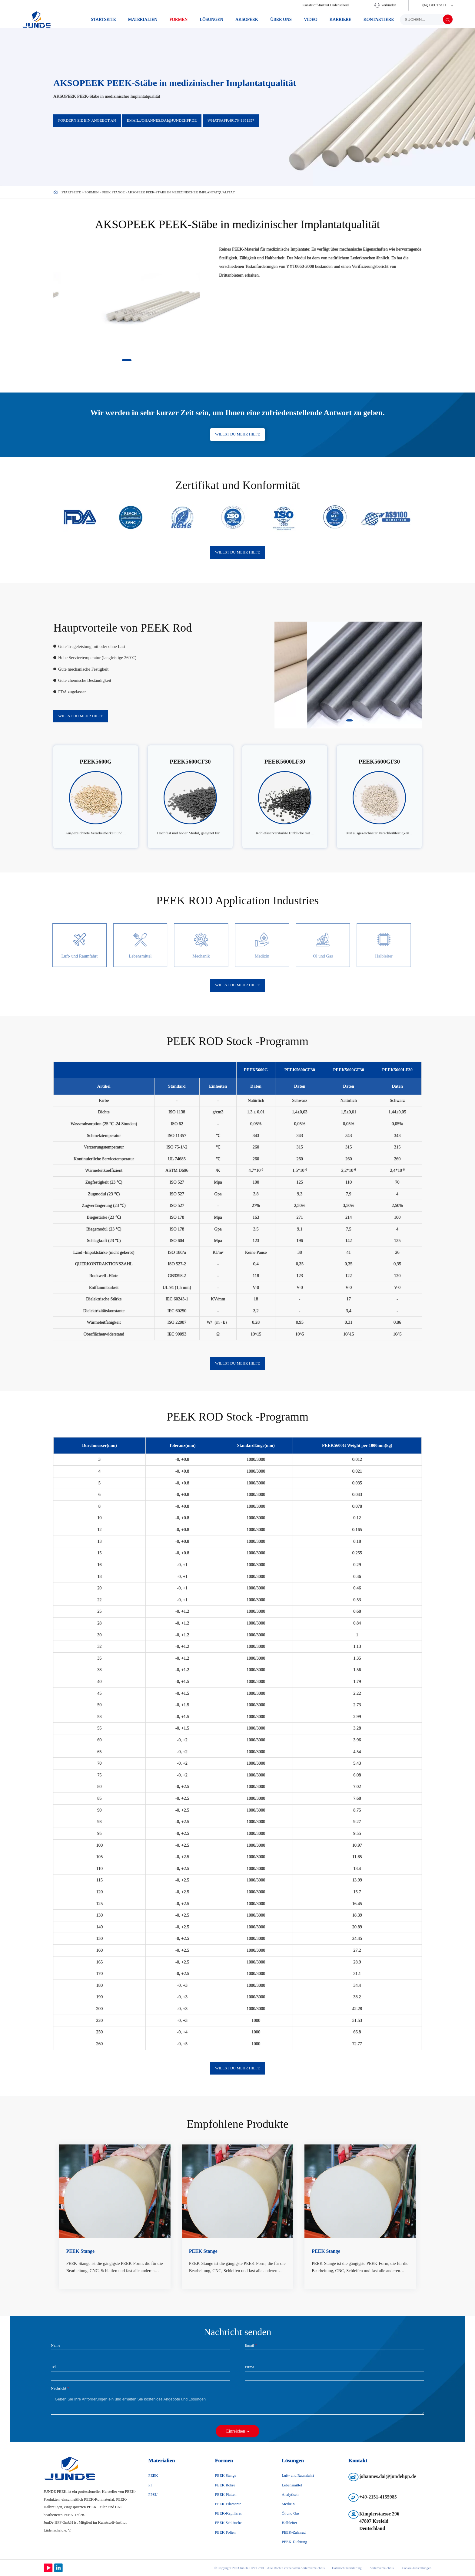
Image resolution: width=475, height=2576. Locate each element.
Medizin (288, 2504)
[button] (126, 360)
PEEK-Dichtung (294, 2542)
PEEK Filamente (228, 2504)
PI (150, 2485)
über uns (281, 19)
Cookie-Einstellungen (416, 2568)
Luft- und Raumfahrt (298, 2475)
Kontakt (357, 2460)
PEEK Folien (225, 2532)
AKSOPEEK (246, 19)
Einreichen (235, 2431)
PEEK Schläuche (228, 2523)
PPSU (153, 2494)
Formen (178, 19)
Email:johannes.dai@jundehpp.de (162, 120)
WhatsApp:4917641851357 (231, 120)
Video (310, 19)
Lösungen (211, 19)
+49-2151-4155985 (378, 2496)
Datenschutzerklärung (347, 2568)
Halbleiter (289, 2523)
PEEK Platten (226, 2494)
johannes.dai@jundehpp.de (387, 2476)
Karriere (340, 19)
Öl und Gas (290, 2513)
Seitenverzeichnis (382, 2568)
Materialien (143, 19)
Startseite (103, 19)
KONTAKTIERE (379, 19)
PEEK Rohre (225, 2485)
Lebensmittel (292, 2485)
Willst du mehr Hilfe (237, 434)
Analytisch (290, 2494)
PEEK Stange (113, 192)
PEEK (153, 2475)
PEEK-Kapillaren (228, 2513)
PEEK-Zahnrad (294, 2532)
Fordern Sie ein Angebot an (87, 120)
